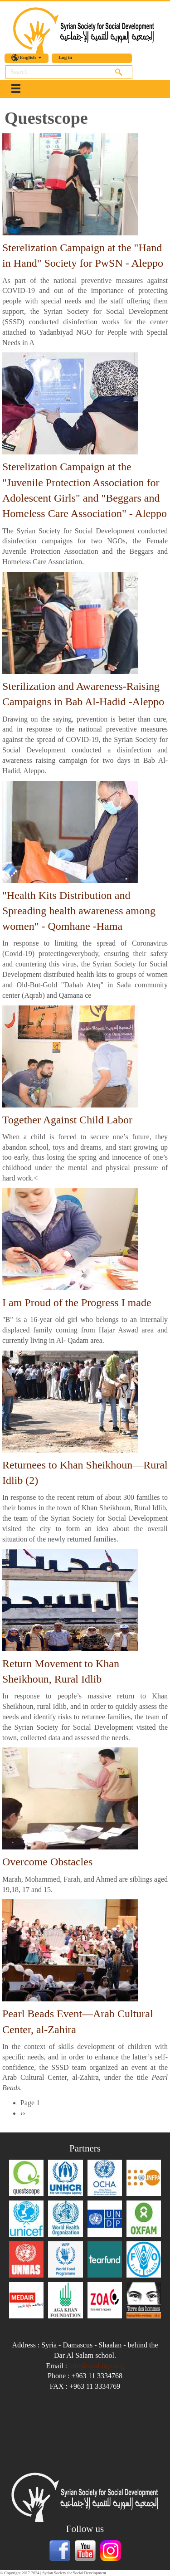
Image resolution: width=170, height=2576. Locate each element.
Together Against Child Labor (67, 1120)
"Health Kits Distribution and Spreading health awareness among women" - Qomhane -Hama (78, 910)
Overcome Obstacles (47, 1862)
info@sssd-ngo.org (96, 2366)
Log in (65, 57)
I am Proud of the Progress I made (76, 1302)
